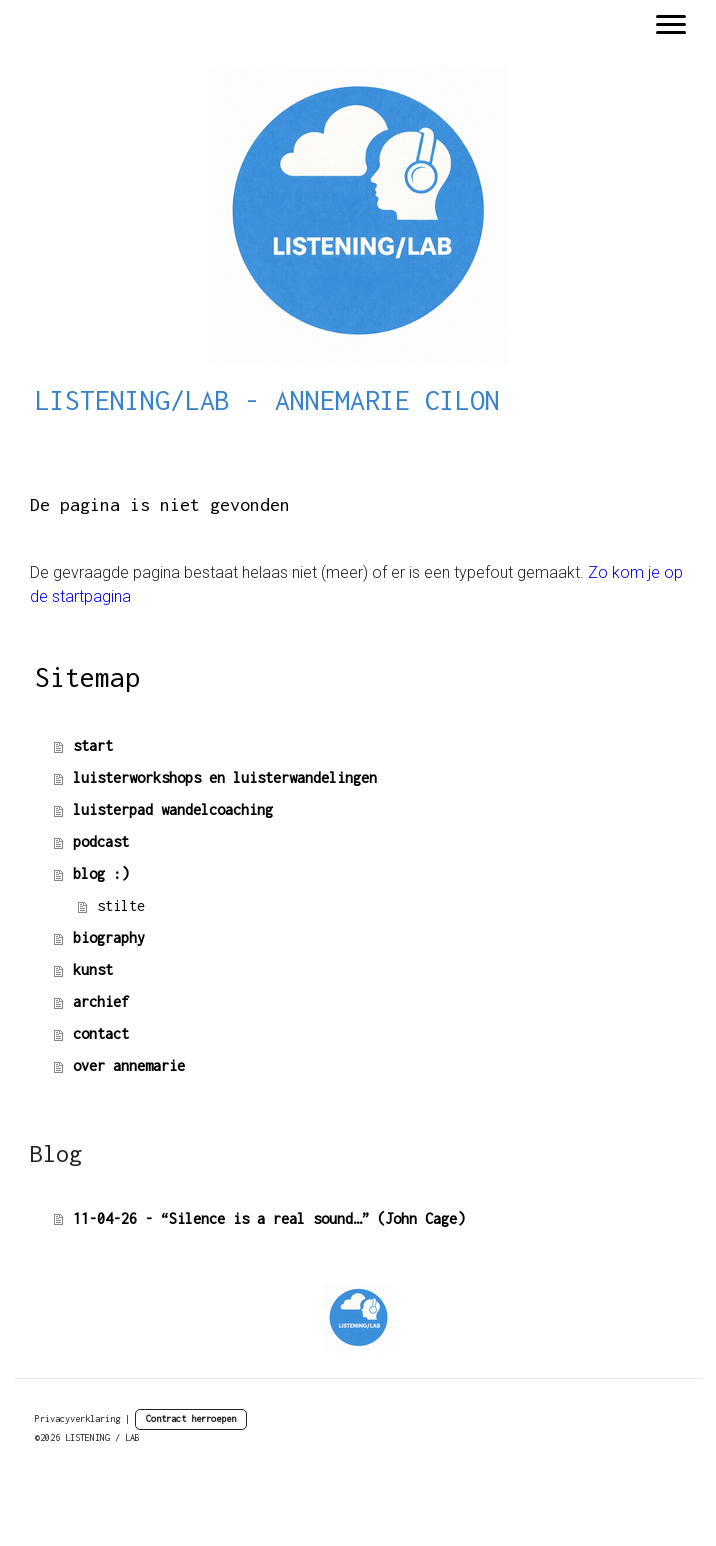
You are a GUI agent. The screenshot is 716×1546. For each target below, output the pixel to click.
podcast (101, 841)
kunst (93, 969)
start (93, 745)
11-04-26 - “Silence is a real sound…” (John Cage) (269, 1218)
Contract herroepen (191, 1418)
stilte (121, 905)
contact (101, 1033)
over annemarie (129, 1065)
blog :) (101, 873)
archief (101, 1001)
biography (109, 937)
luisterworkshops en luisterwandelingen (225, 777)
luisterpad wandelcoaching (173, 809)
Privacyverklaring (77, 1418)
